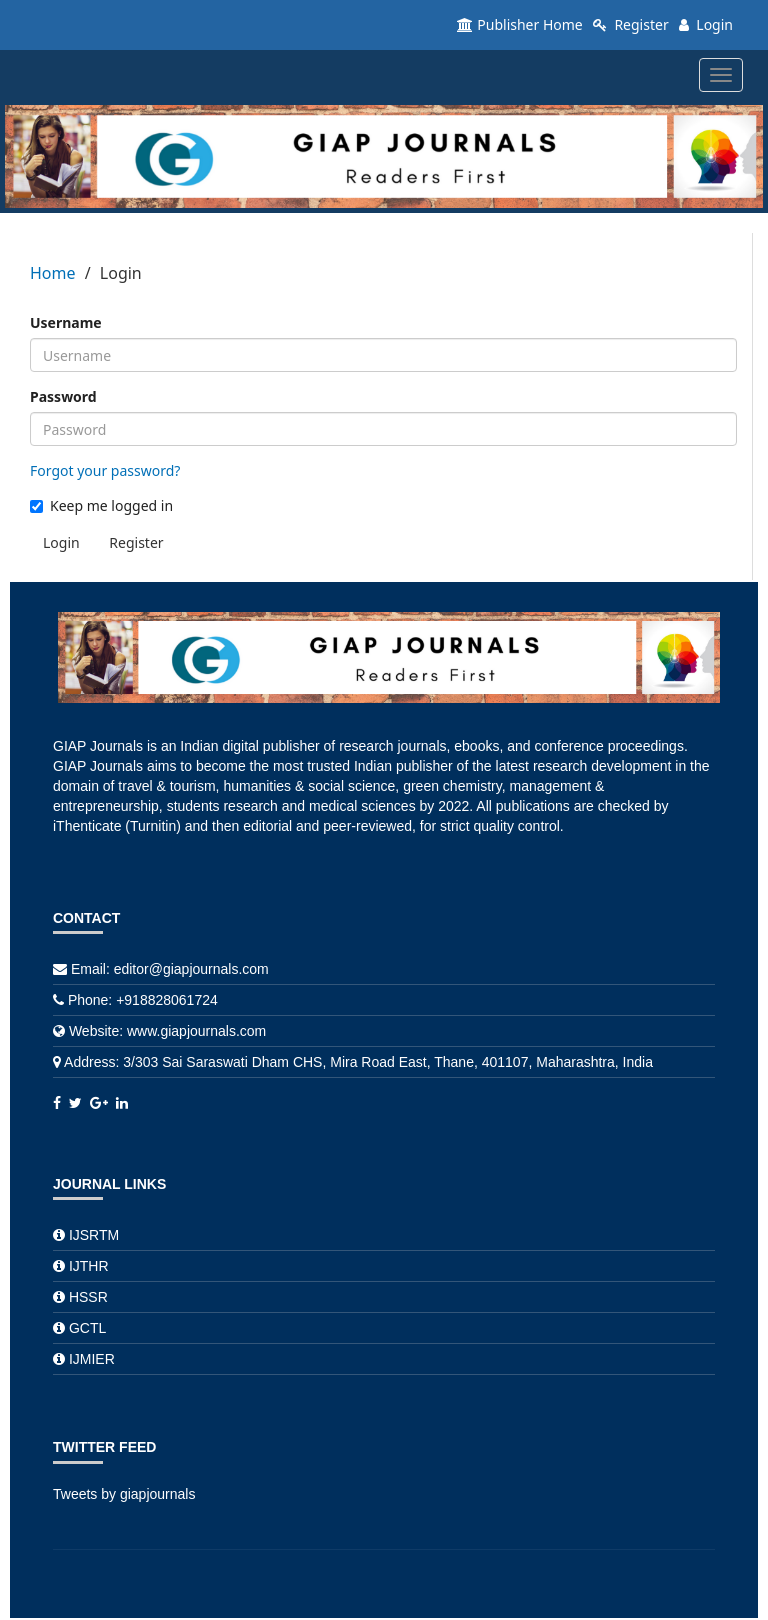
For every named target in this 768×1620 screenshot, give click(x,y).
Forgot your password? (105, 470)
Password (63, 396)
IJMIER (92, 1359)
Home (53, 273)
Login (706, 24)
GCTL (87, 1328)
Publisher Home (519, 24)
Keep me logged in (101, 505)
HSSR (88, 1297)
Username (66, 322)
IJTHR (89, 1266)
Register (631, 24)
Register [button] (136, 542)
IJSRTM (94, 1235)
